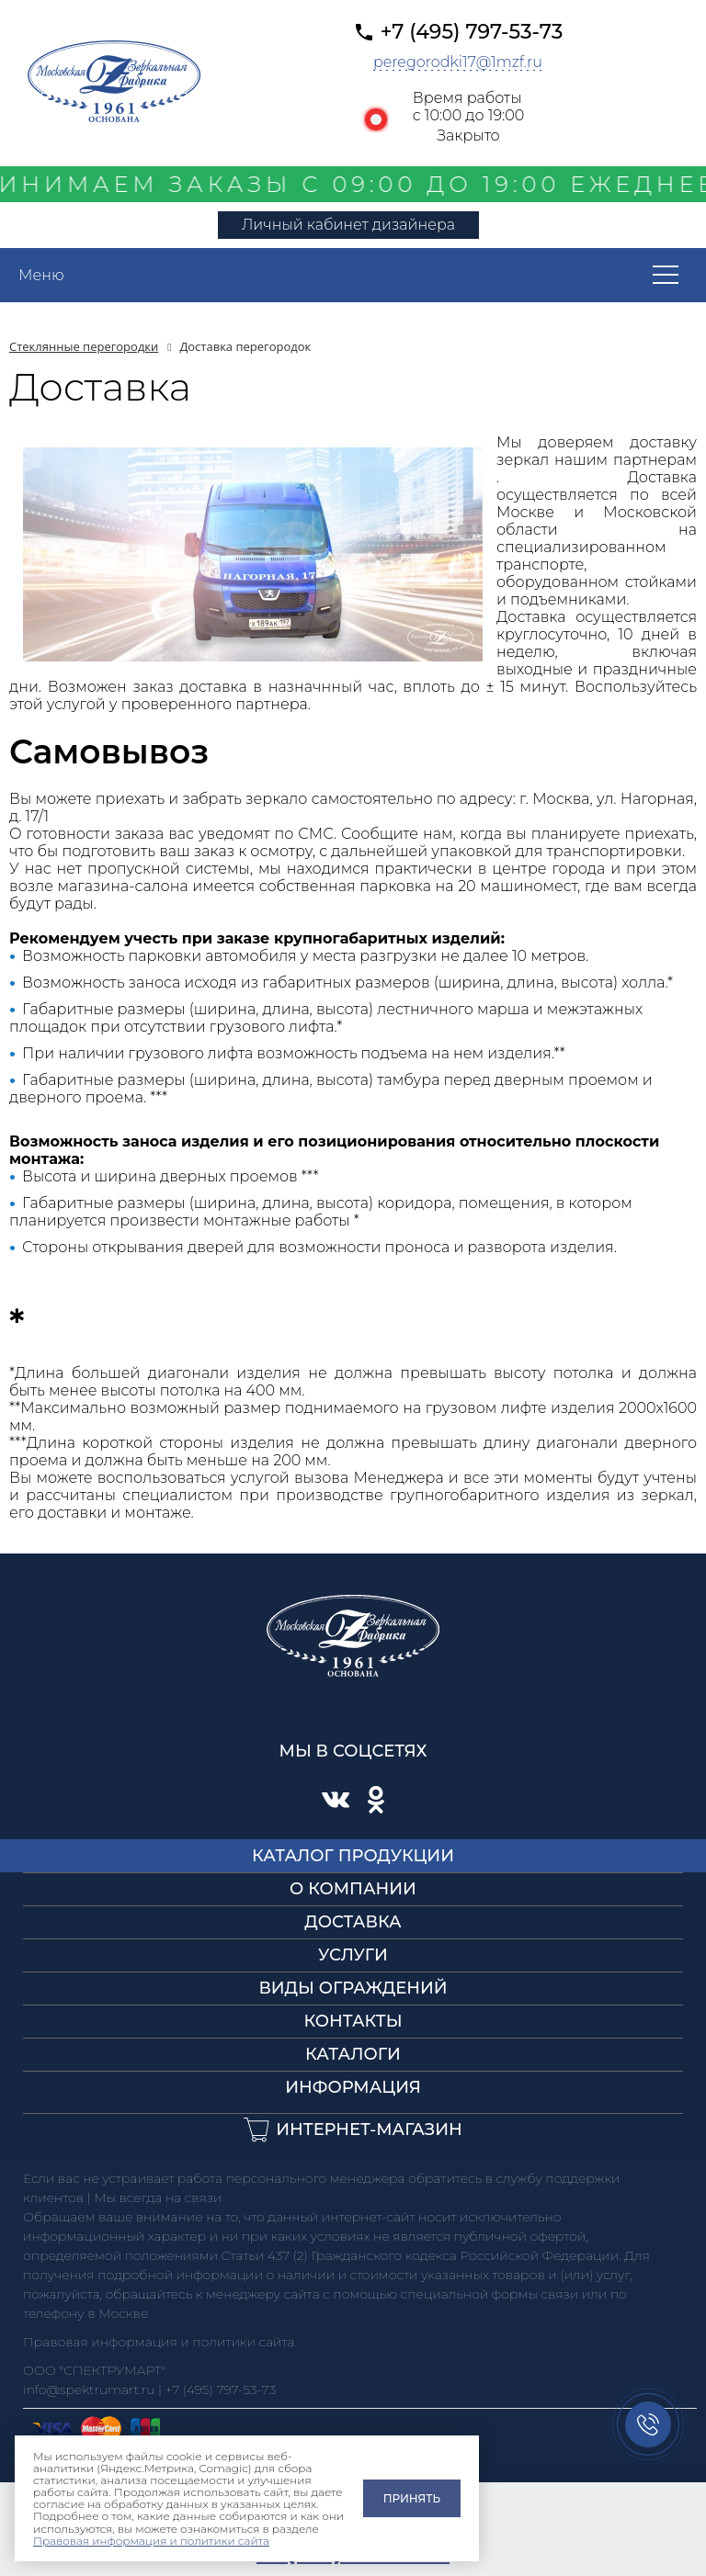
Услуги (353, 1955)
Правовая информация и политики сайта (151, 2541)
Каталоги (353, 2054)
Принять (411, 2498)
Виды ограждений (352, 1988)
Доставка (353, 1922)
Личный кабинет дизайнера (348, 224)
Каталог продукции (353, 1856)
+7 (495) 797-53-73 (472, 31)
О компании (353, 1889)
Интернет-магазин (369, 2129)
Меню (41, 275)
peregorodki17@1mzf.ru (457, 62)
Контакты (352, 2021)
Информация (353, 2087)
